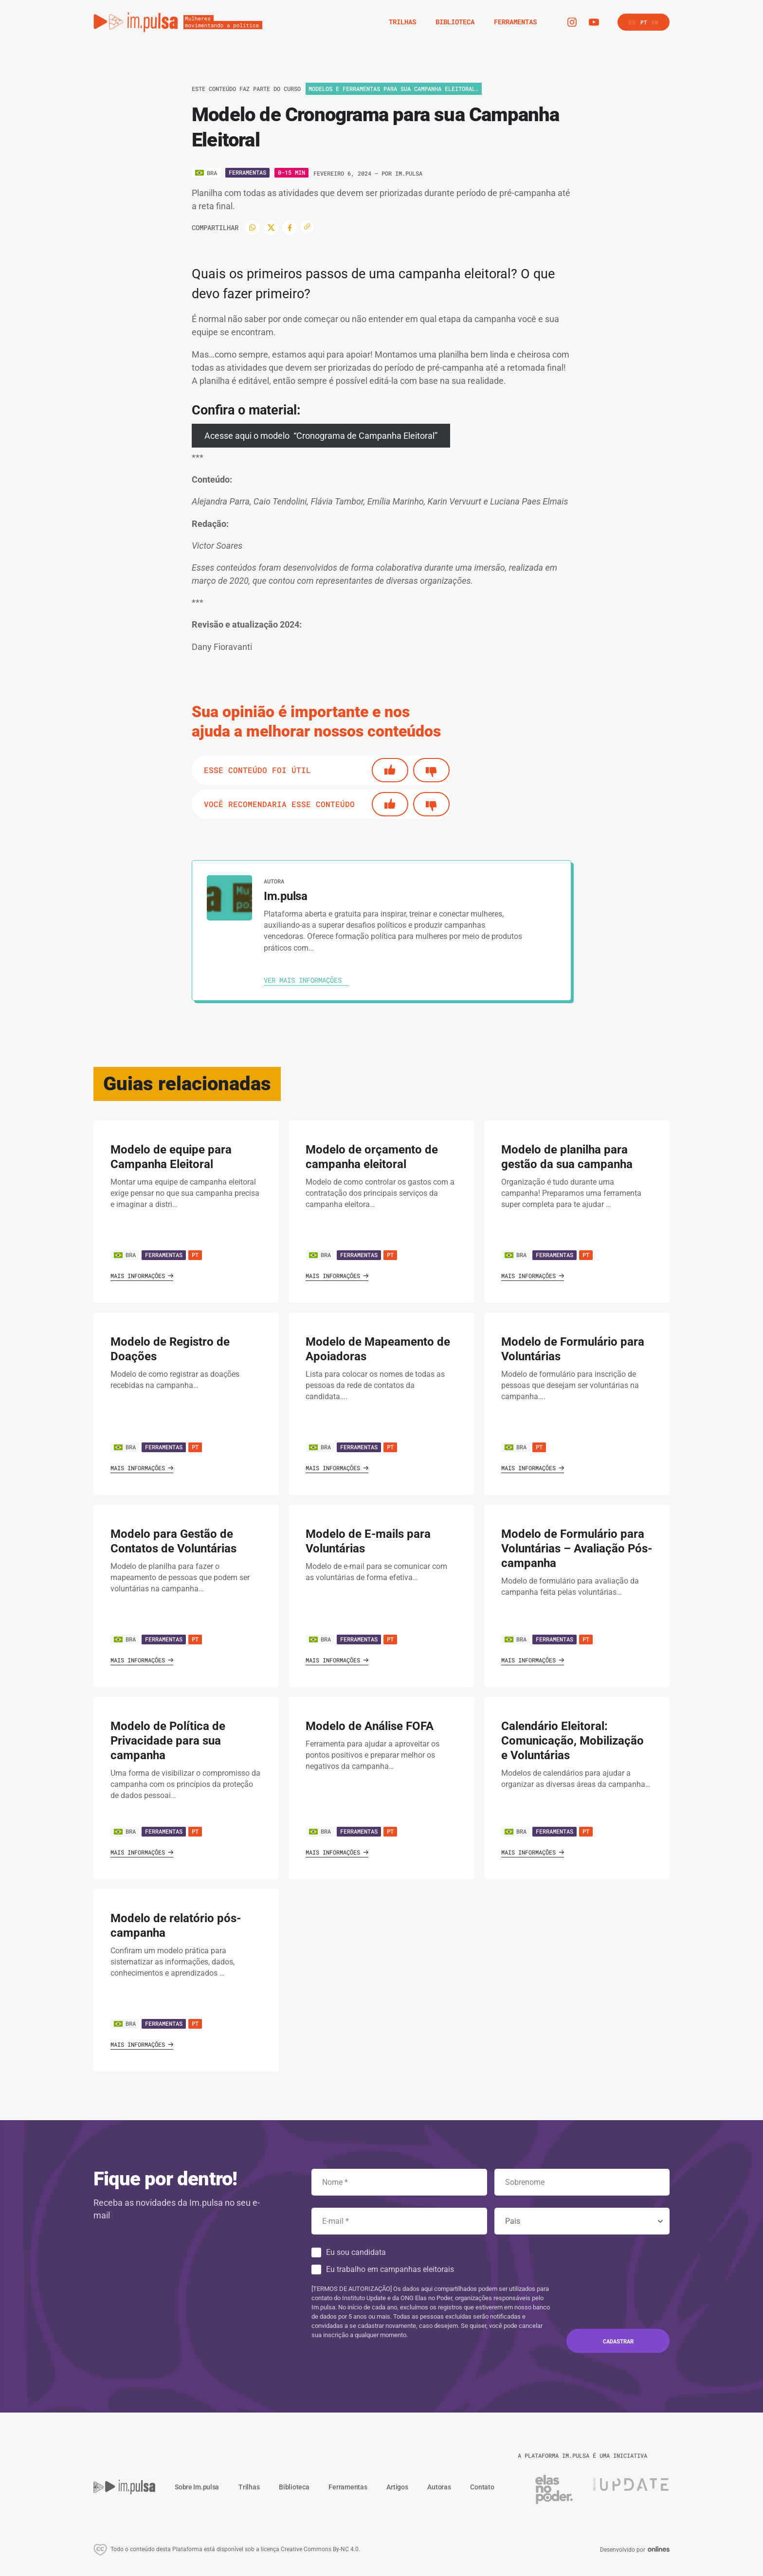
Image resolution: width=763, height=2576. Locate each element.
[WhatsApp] (252, 227)
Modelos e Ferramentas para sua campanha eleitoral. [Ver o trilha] (394, 88)
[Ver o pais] (206, 173)
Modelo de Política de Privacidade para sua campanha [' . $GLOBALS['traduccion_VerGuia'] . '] (167, 1740)
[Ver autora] (229, 897)
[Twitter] (271, 227)
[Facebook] (289, 227)
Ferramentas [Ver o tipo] (247, 172)
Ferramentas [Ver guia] (163, 1255)
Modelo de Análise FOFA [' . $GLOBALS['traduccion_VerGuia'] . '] (370, 1726)
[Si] (390, 770)
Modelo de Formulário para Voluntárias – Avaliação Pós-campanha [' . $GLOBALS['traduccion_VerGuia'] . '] (576, 1548)
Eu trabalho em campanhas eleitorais (390, 2269)
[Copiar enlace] (307, 227)
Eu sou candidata (356, 2252)
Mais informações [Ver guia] (141, 1275)
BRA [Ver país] (125, 1255)
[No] (431, 770)
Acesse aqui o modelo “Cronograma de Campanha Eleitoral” (320, 436)
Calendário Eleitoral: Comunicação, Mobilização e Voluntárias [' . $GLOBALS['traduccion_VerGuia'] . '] (572, 1740)
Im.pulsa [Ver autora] (408, 173)
